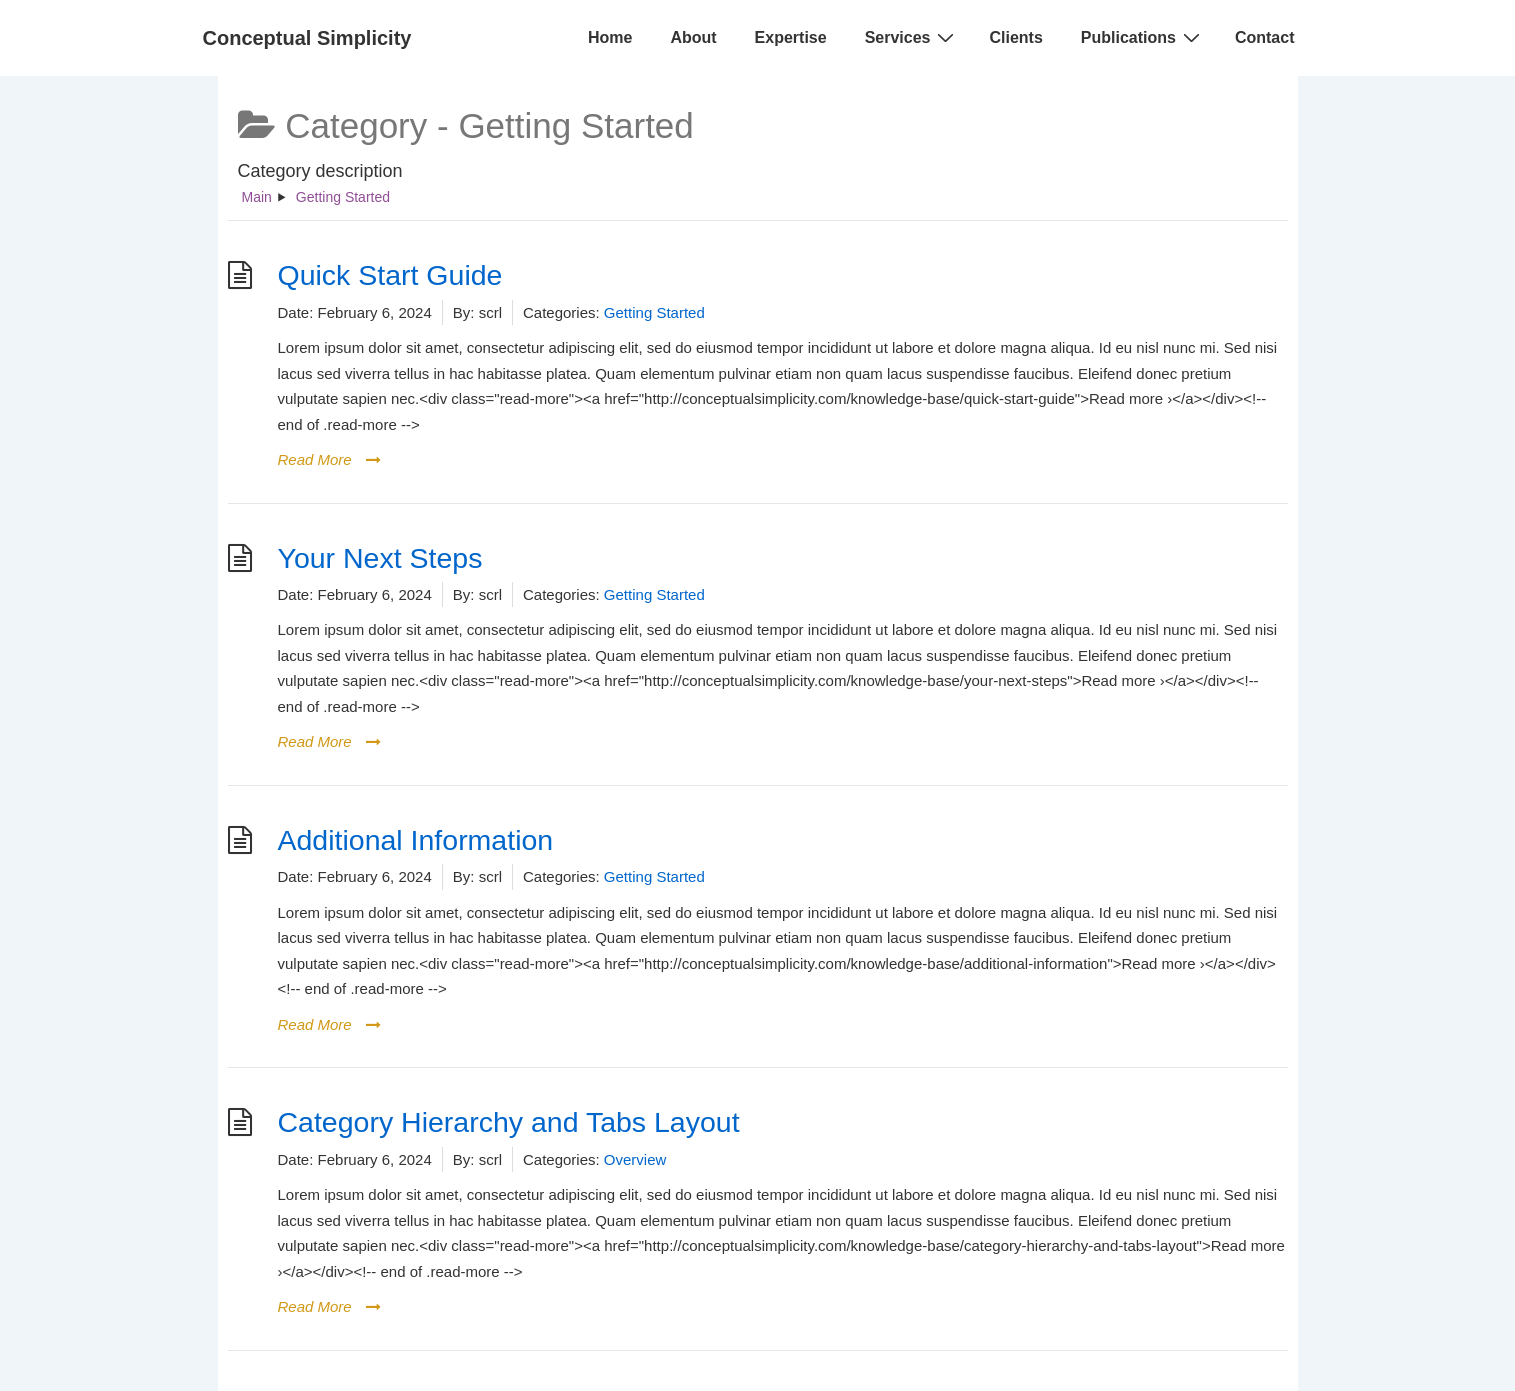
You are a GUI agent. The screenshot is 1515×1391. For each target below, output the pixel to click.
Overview (635, 1159)
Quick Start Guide (390, 275)
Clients (1015, 37)
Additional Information (416, 840)
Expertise (791, 37)
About (693, 37)
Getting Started (654, 312)
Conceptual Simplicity (307, 38)
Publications (1143, 37)
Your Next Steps (380, 558)
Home (610, 37)
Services (912, 37)
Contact (1265, 37)
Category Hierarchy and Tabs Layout (509, 1122)
